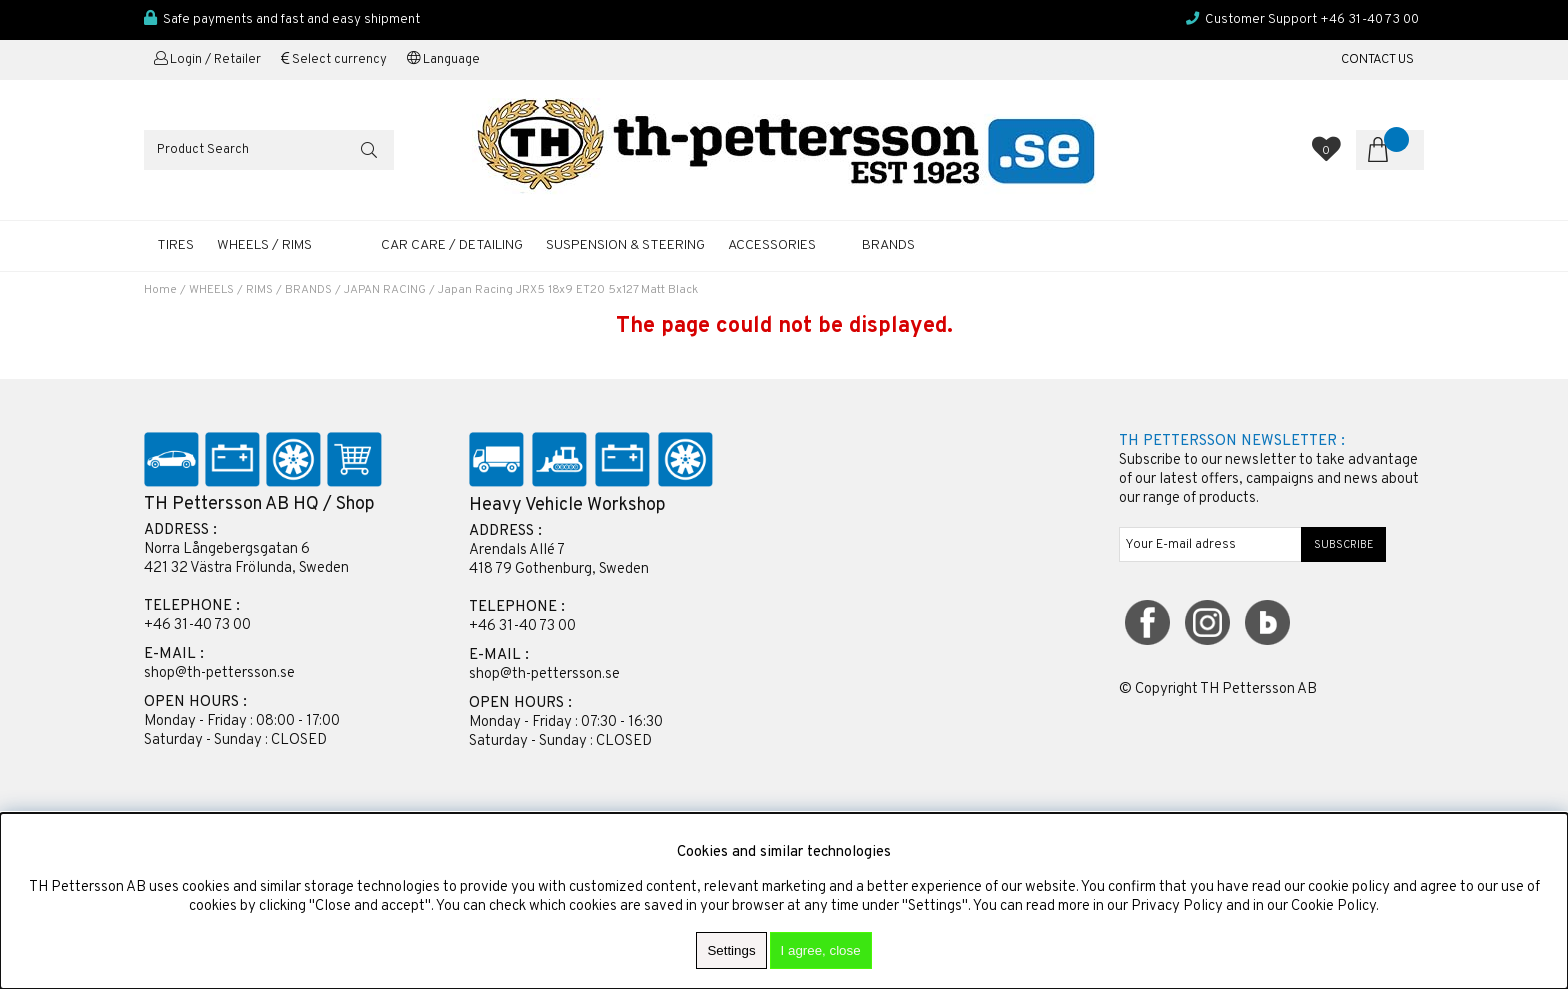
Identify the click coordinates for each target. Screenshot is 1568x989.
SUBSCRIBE (1344, 545)
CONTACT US (1377, 60)
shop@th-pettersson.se (219, 673)
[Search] (269, 150)
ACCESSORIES (772, 245)
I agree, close (821, 950)
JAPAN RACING (385, 290)
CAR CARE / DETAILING (452, 245)
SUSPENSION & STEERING (625, 245)
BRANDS (308, 290)
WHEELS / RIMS (264, 245)
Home (160, 290)
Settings (731, 950)
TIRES (175, 245)
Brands (888, 245)
